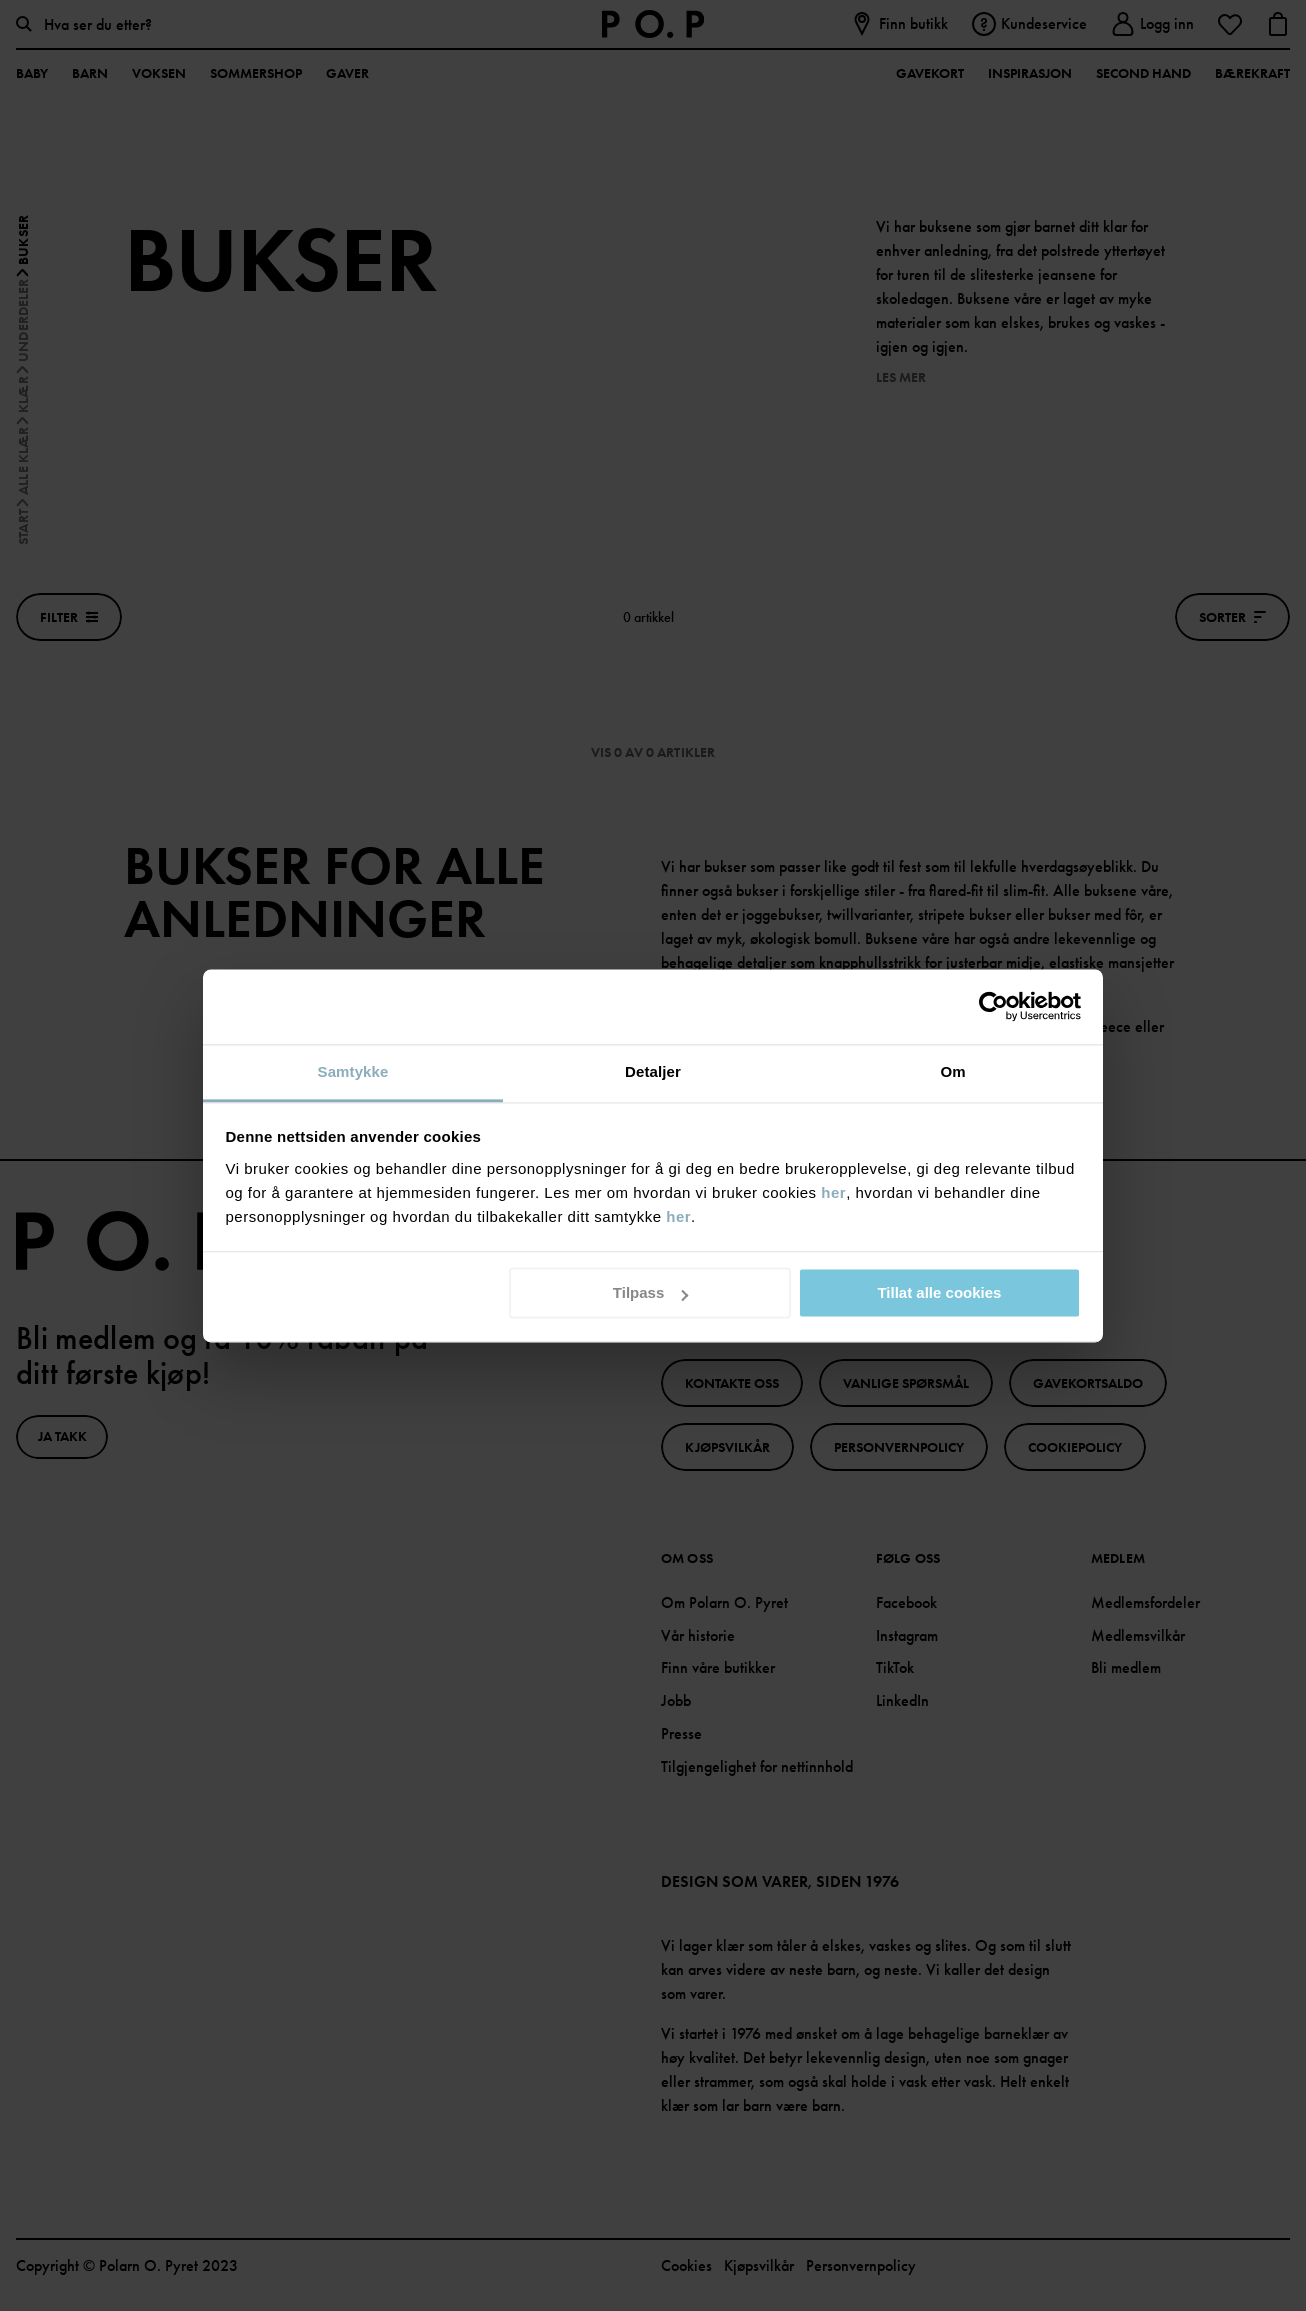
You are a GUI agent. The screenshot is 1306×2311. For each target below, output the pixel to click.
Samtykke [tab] (353, 1071)
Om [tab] (952, 1071)
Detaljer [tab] (653, 1071)
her (833, 1192)
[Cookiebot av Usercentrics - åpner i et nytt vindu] (993, 1006)
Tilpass (650, 1292)
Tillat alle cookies (939, 1292)
